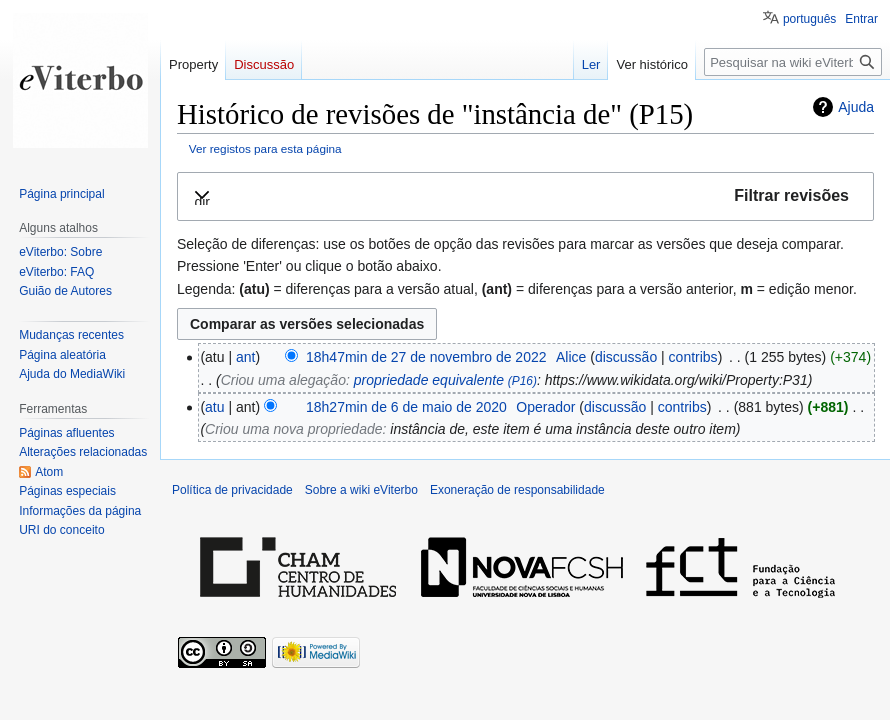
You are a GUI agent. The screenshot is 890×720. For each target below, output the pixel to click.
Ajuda (856, 107)
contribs (693, 357)
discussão (626, 357)
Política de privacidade (232, 490)
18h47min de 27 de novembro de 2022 (426, 357)
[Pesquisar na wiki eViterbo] (793, 62)
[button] (525, 196)
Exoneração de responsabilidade (517, 490)
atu (214, 407)
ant (245, 357)
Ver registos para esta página (265, 148)
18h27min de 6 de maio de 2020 (406, 407)
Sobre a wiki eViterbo (361, 490)
